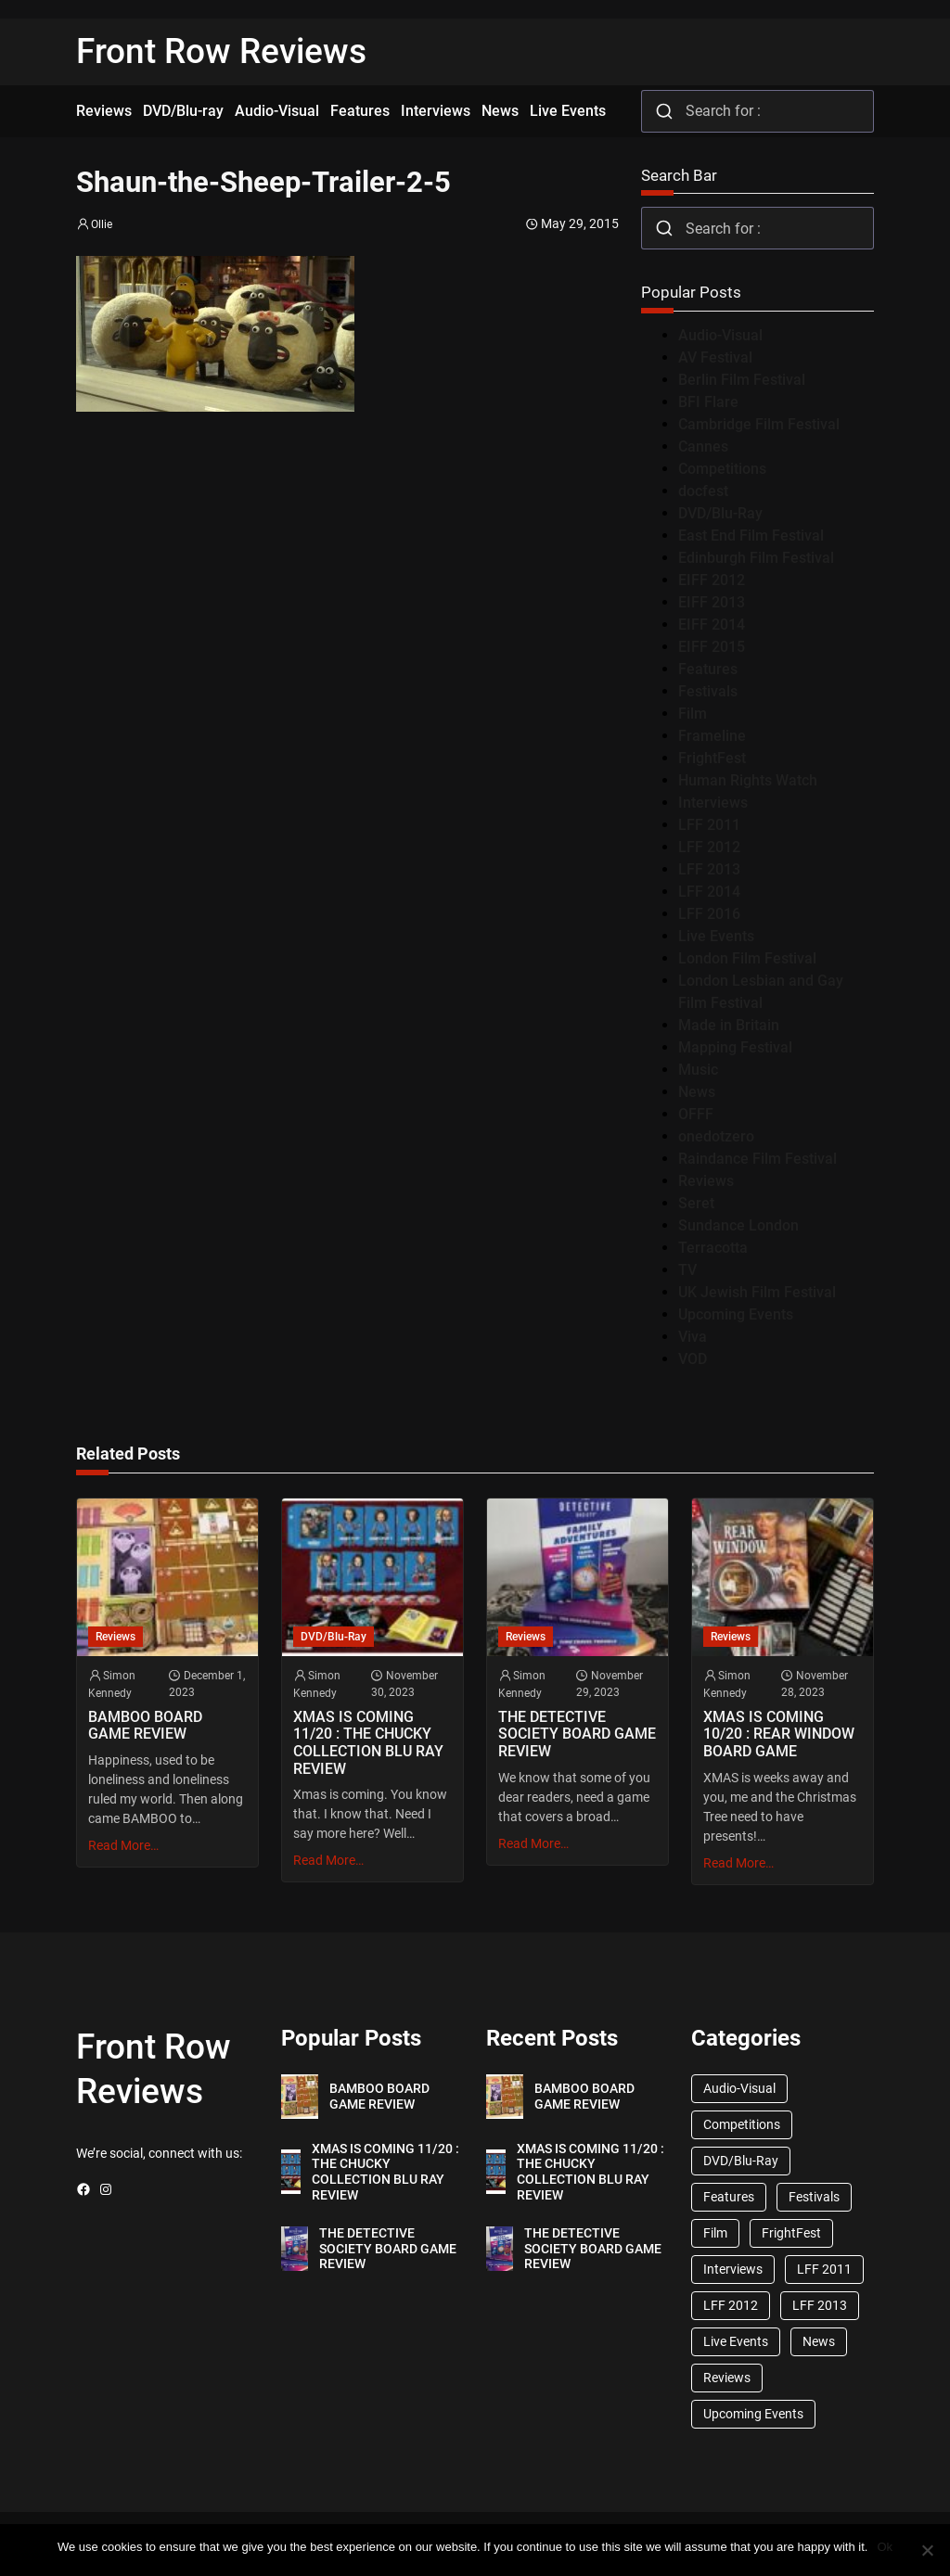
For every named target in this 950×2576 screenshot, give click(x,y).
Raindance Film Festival (757, 1158)
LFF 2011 (709, 825)
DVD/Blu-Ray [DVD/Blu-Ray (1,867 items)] (740, 2160)
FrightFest (712, 758)
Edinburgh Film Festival (756, 558)
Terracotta (713, 1247)
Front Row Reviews (221, 51)
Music (698, 1069)
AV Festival (715, 357)
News (696, 1092)
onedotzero (716, 1136)
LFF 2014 (709, 891)
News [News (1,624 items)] (818, 2341)
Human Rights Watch (747, 780)
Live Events (716, 936)
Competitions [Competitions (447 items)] (741, 2124)
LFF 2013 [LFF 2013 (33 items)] (819, 2305)
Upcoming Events (735, 1314)
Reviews (706, 1181)
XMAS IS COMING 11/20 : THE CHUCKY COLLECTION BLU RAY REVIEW (368, 1743)
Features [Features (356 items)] (728, 2196)
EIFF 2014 (711, 624)
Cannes (703, 446)
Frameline (712, 736)
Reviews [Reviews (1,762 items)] (727, 2377)
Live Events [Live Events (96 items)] (735, 2341)
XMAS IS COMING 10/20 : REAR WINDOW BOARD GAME (778, 1734)
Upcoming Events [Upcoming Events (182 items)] (753, 2413)
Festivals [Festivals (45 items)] (814, 2196)
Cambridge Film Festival (759, 424)
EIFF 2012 (711, 580)
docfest (703, 491)
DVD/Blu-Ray (720, 513)
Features (708, 669)
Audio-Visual (720, 335)
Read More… (123, 1845)
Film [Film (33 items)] (715, 2232)
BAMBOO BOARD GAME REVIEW (145, 1726)
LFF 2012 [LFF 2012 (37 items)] (730, 2305)
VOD (692, 1359)
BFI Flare (708, 402)
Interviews (713, 802)
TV (687, 1270)
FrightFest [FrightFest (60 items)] (791, 2232)
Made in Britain (728, 1025)
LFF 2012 (709, 847)
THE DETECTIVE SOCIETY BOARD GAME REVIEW (577, 1734)
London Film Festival (747, 958)
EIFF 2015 (711, 647)
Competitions (722, 469)
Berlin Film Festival (741, 380)
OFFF (695, 1114)
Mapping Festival (735, 1047)
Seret (696, 1203)
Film (692, 713)
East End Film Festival (751, 535)
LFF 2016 (709, 914)
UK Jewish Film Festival (757, 1292)
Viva (692, 1336)
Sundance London (738, 1225)
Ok (884, 2547)
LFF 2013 (709, 869)
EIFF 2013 (711, 602)
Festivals (708, 691)
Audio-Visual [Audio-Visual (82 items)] (739, 2088)
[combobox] (757, 111)
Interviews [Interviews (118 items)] (733, 2269)
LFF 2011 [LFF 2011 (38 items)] (824, 2269)
